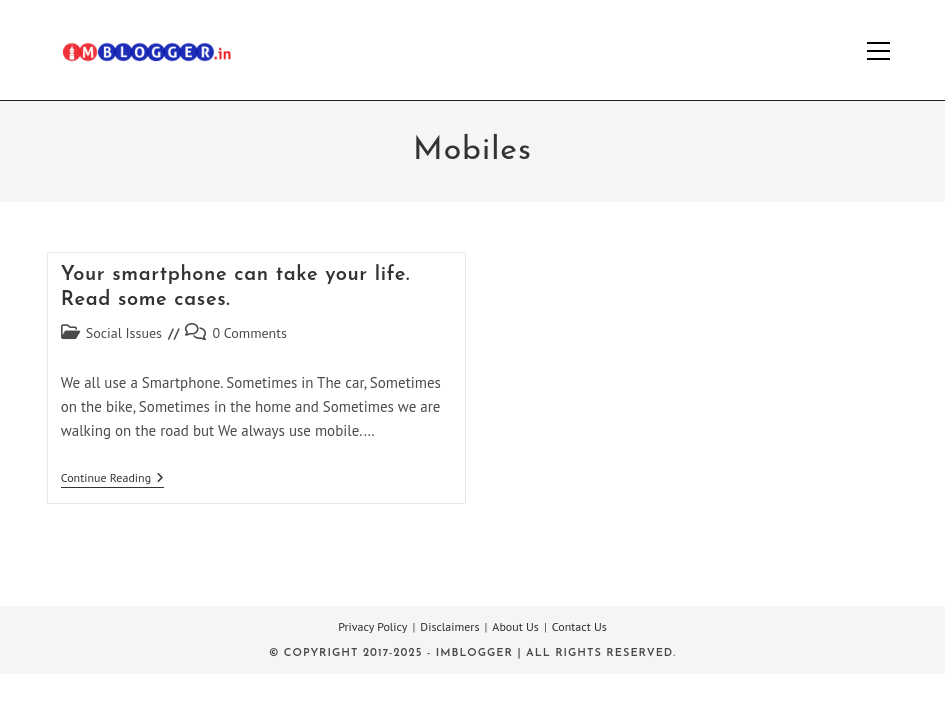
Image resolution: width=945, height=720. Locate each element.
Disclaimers (449, 626)
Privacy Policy (372, 626)
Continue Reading (112, 479)
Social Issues (124, 333)
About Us (515, 626)
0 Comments (249, 333)
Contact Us (579, 626)
